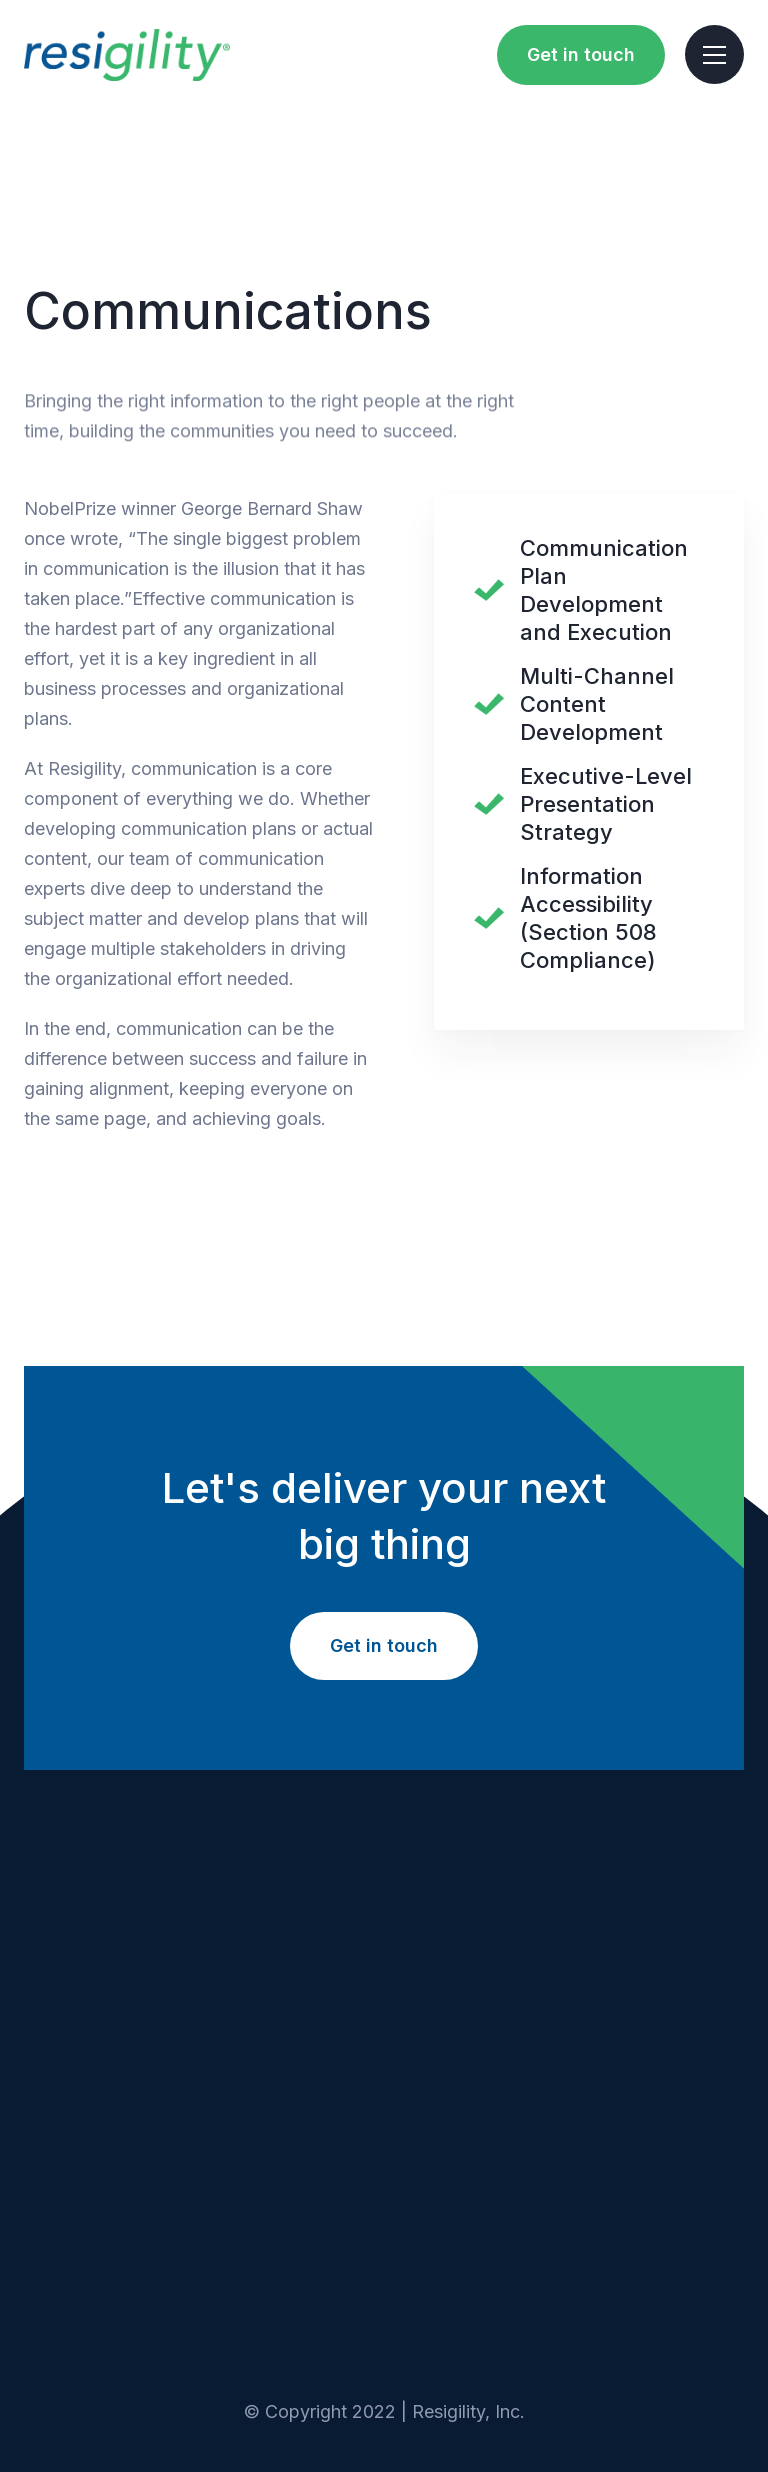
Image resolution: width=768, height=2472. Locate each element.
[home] (127, 55)
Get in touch (581, 54)
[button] (714, 54)
